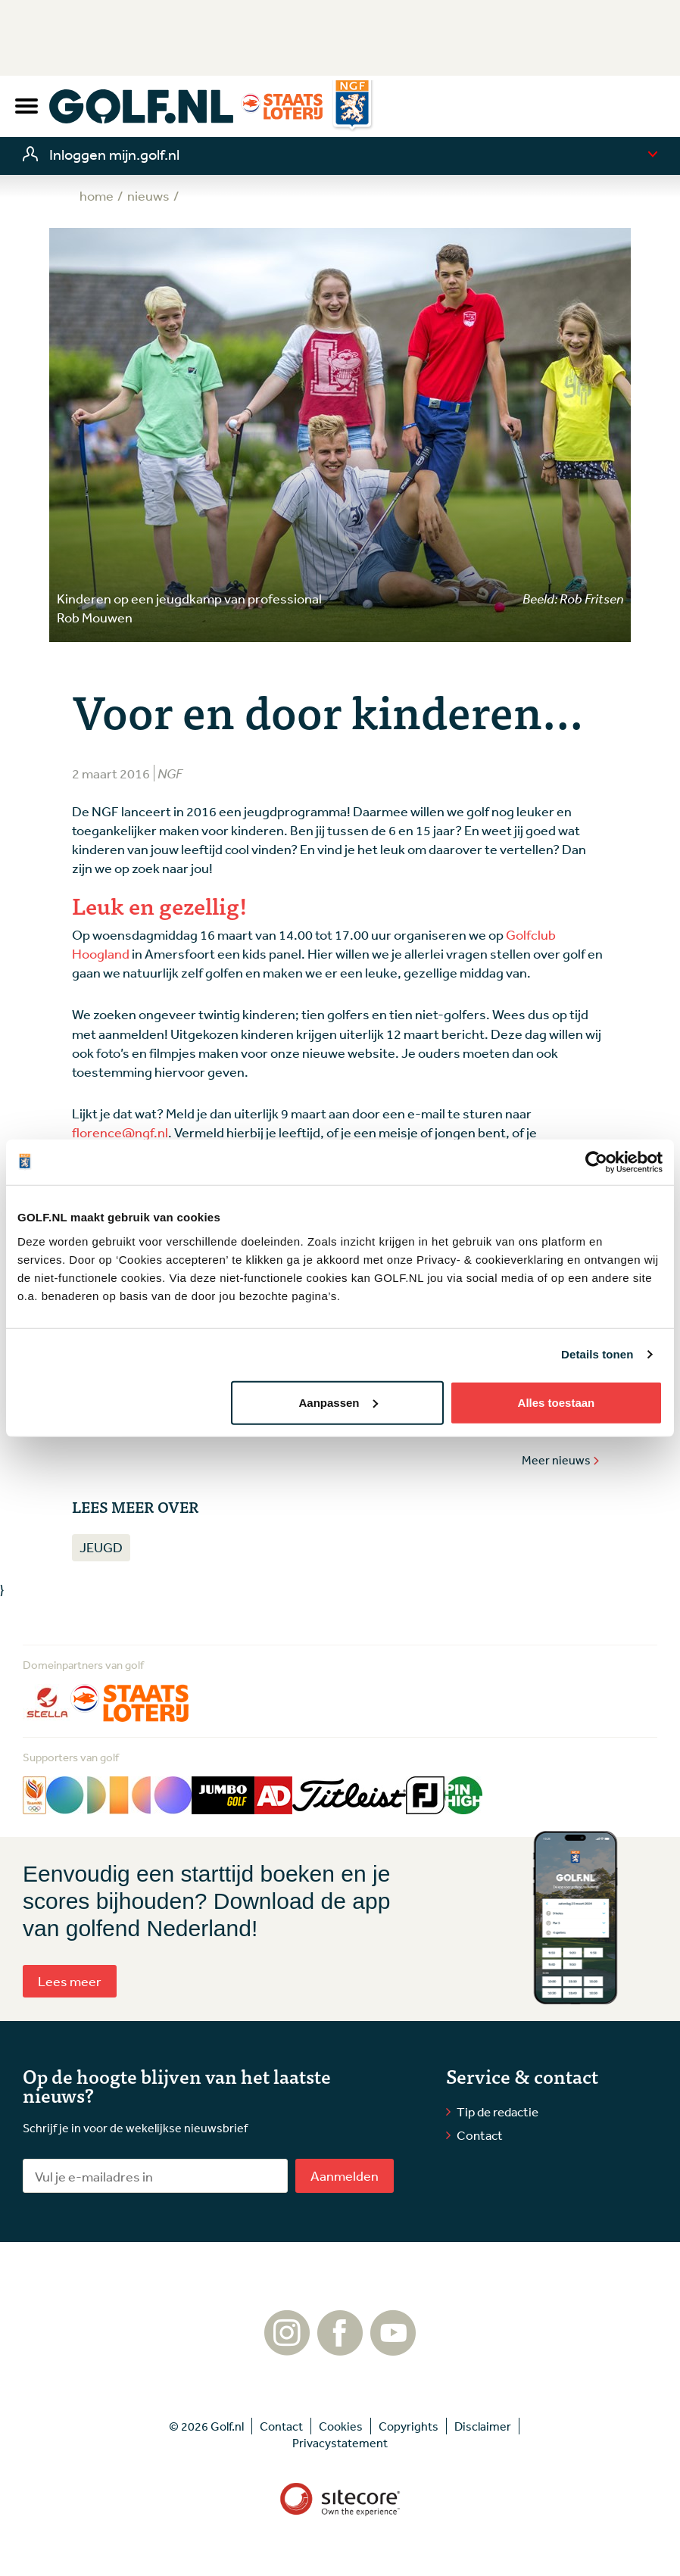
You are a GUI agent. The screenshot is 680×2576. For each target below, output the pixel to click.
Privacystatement (340, 2442)
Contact (480, 2135)
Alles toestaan (556, 1402)
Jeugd (101, 1547)
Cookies (341, 2426)
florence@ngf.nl (120, 1132)
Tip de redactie (497, 2111)
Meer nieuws (561, 1459)
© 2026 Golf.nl (206, 2426)
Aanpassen (337, 1402)
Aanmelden (344, 2175)
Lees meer (69, 1981)
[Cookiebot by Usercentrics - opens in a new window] (596, 1162)
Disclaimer (482, 2426)
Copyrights (408, 2426)
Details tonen (597, 1354)
